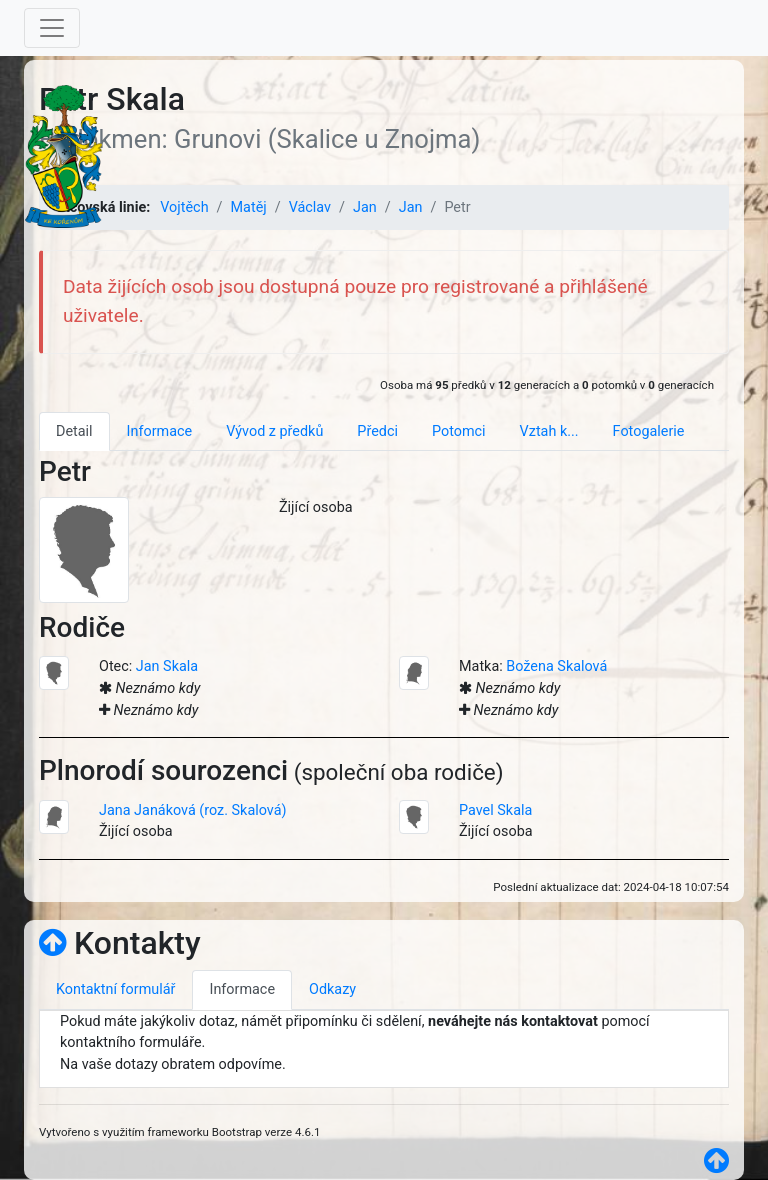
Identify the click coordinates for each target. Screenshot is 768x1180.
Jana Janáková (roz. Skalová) (193, 810)
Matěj (249, 207)
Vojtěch (184, 207)
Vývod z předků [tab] (274, 431)
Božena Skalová (556, 666)
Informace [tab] (160, 431)
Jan (365, 207)
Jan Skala (167, 666)
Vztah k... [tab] (549, 431)
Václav (310, 207)
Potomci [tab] (459, 431)
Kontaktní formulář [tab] (115, 989)
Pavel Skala (495, 810)
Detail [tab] (74, 431)
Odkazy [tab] (332, 989)
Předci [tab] (377, 431)
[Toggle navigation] (52, 28)
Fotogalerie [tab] (649, 431)
